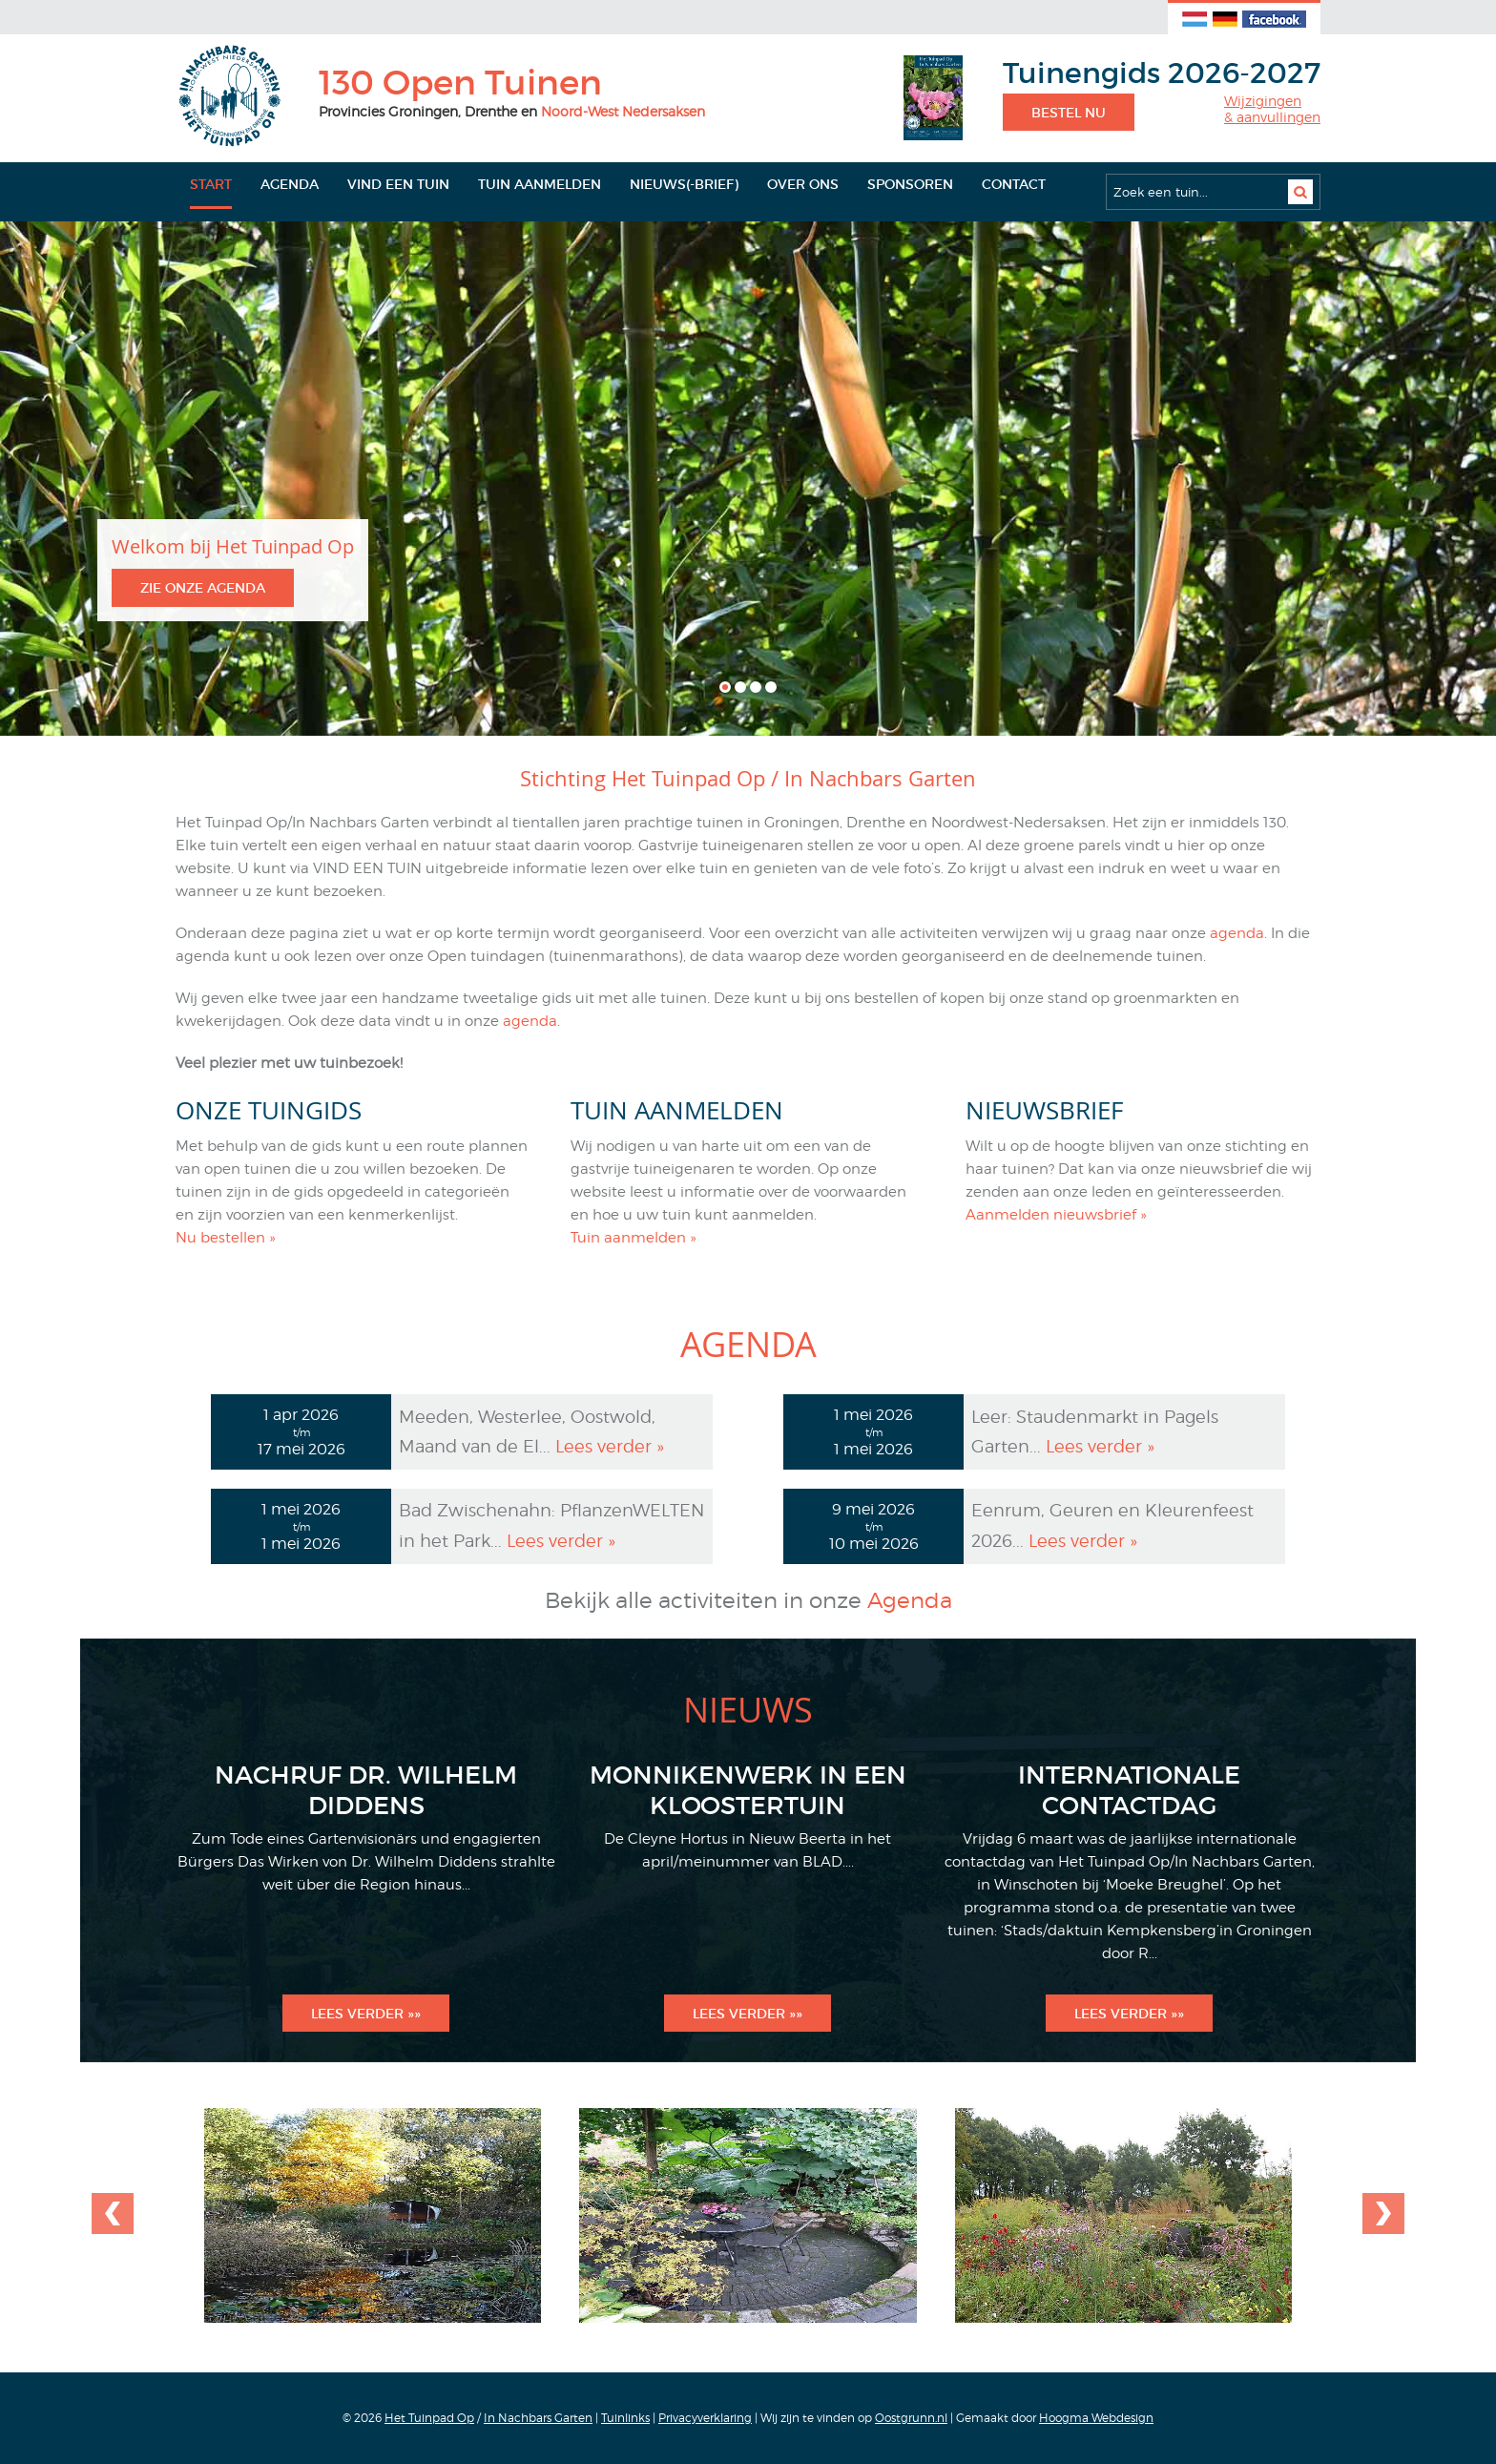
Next (115, 2214)
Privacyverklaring (705, 2418)
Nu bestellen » (226, 1237)
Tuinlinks (625, 2418)
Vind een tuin (398, 184)
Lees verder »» (366, 2013)
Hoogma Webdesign (1096, 2418)
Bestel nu (1068, 112)
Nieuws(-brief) (684, 184)
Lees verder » (609, 1446)
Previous (1380, 2214)
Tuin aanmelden (539, 184)
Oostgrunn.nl (911, 2418)
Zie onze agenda (202, 587)
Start (211, 184)
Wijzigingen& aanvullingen (1272, 109)
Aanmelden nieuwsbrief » (1056, 1214)
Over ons (803, 184)
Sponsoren (910, 184)
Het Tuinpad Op (429, 2418)
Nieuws (748, 1709)
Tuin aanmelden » (633, 1237)
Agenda (289, 184)
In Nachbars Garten (538, 2418)
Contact (1014, 184)
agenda (1237, 933)
